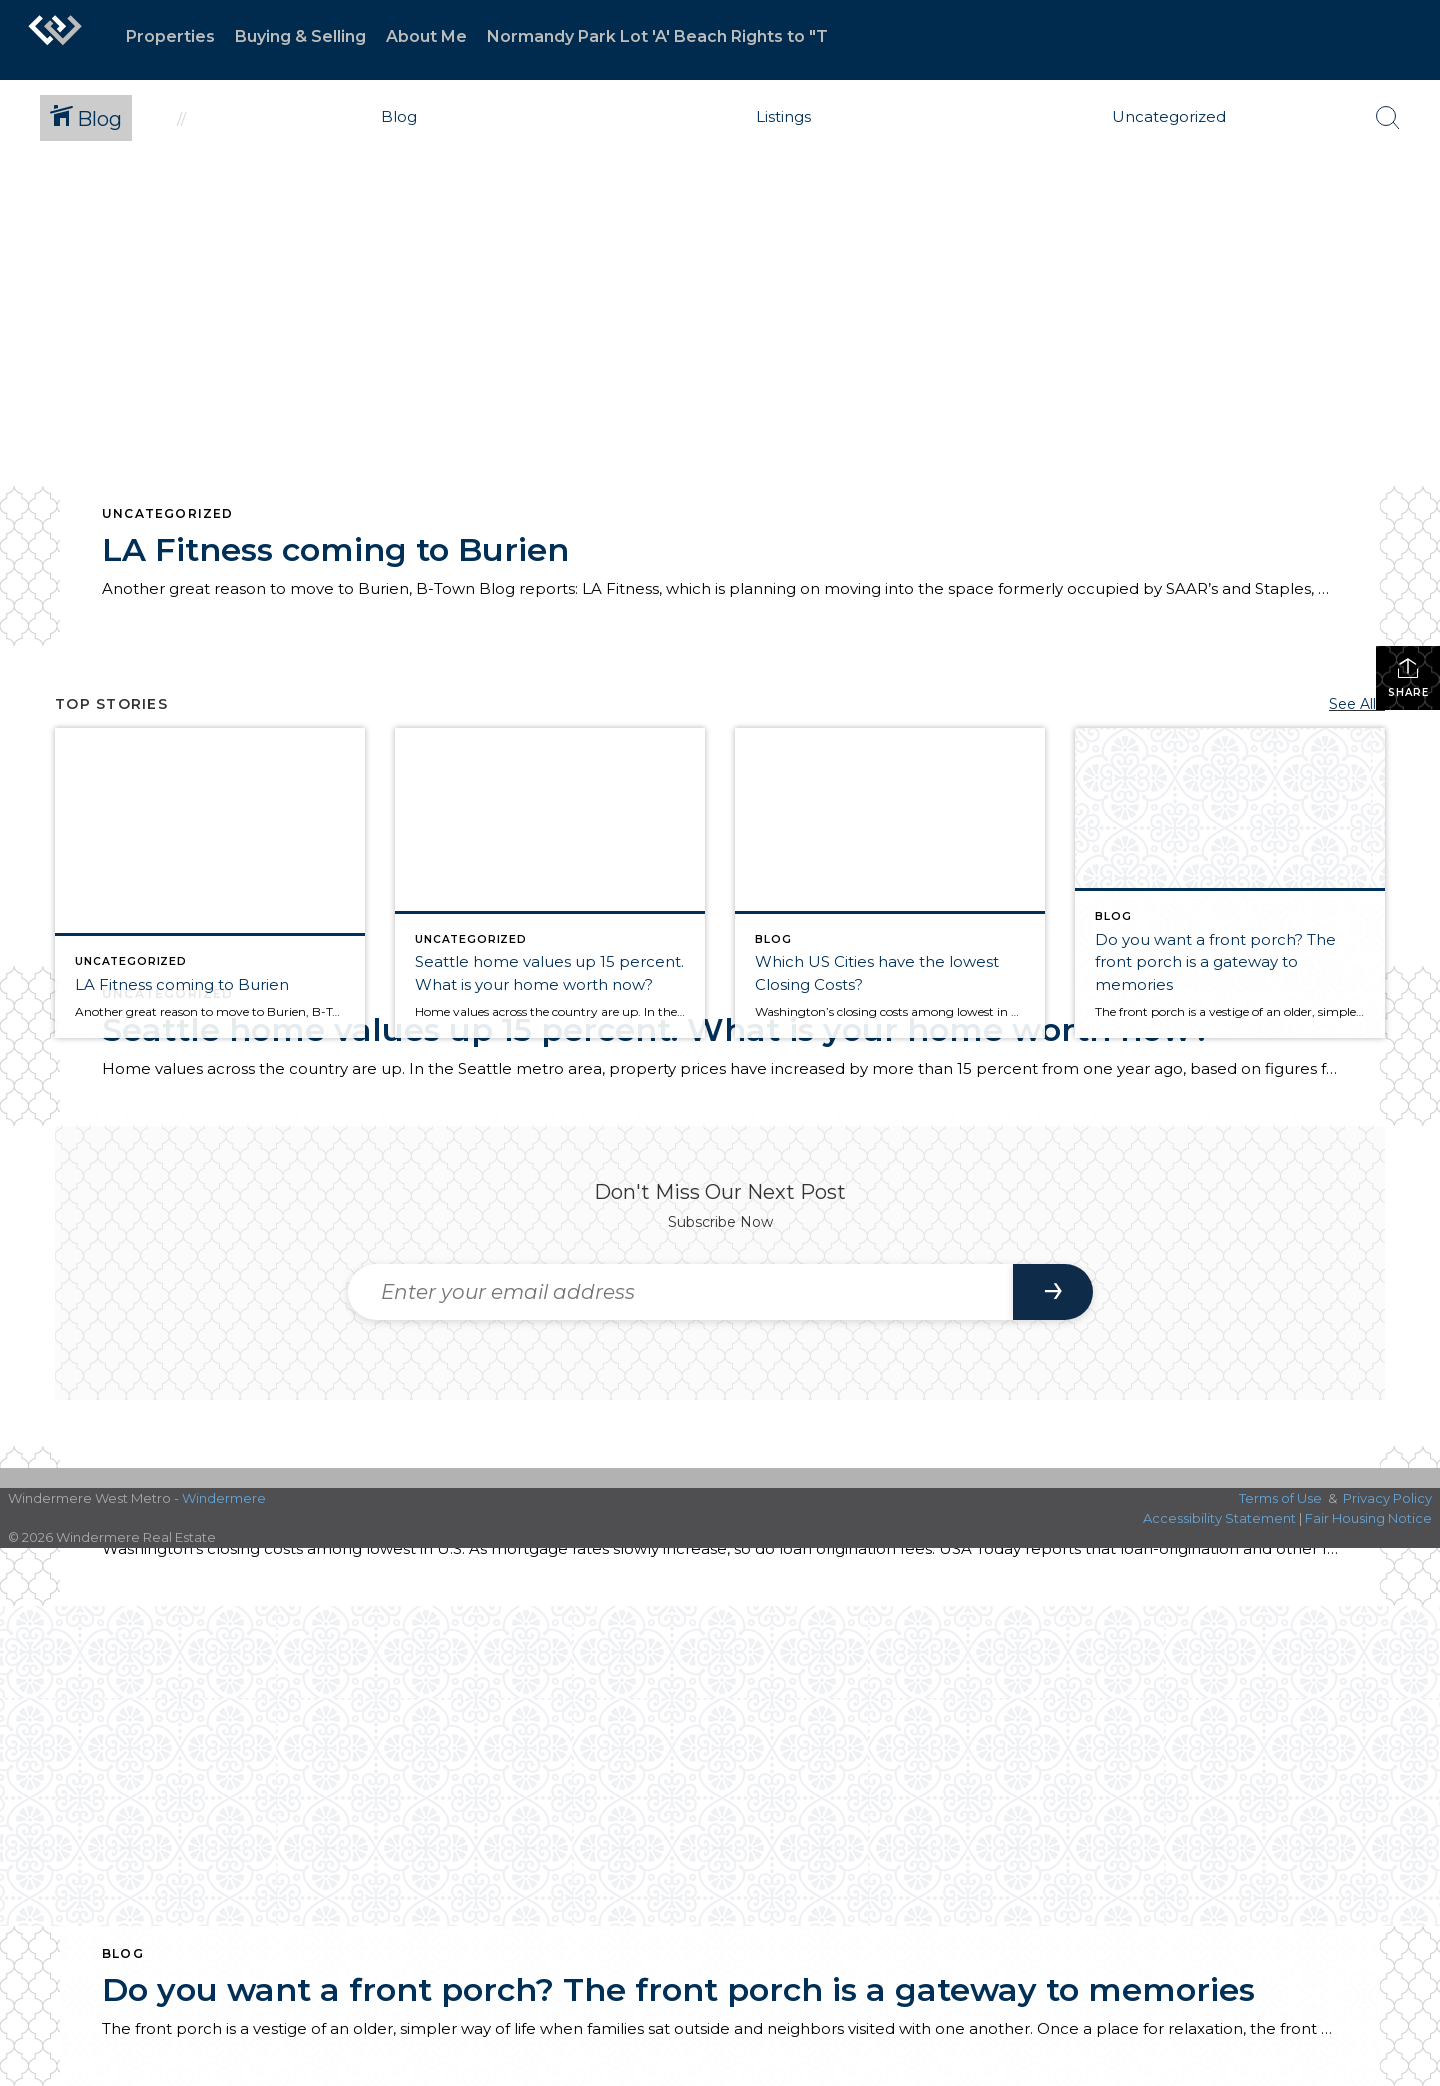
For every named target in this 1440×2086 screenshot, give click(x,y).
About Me (426, 36)
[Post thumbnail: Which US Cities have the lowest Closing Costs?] (890, 883)
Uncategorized (168, 513)
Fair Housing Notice (1368, 1518)
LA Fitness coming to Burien (335, 549)
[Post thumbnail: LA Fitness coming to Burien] (210, 883)
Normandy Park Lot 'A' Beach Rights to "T (657, 36)
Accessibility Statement (1219, 1518)
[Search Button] (1388, 118)
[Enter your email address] (680, 1292)
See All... (1357, 704)
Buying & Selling (300, 36)
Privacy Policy (1387, 1498)
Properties (170, 36)
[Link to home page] (55, 40)
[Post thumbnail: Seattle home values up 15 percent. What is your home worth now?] (550, 883)
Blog (123, 1953)
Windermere (224, 1498)
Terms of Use (1280, 1498)
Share (1408, 677)
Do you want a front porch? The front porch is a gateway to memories (678, 1989)
